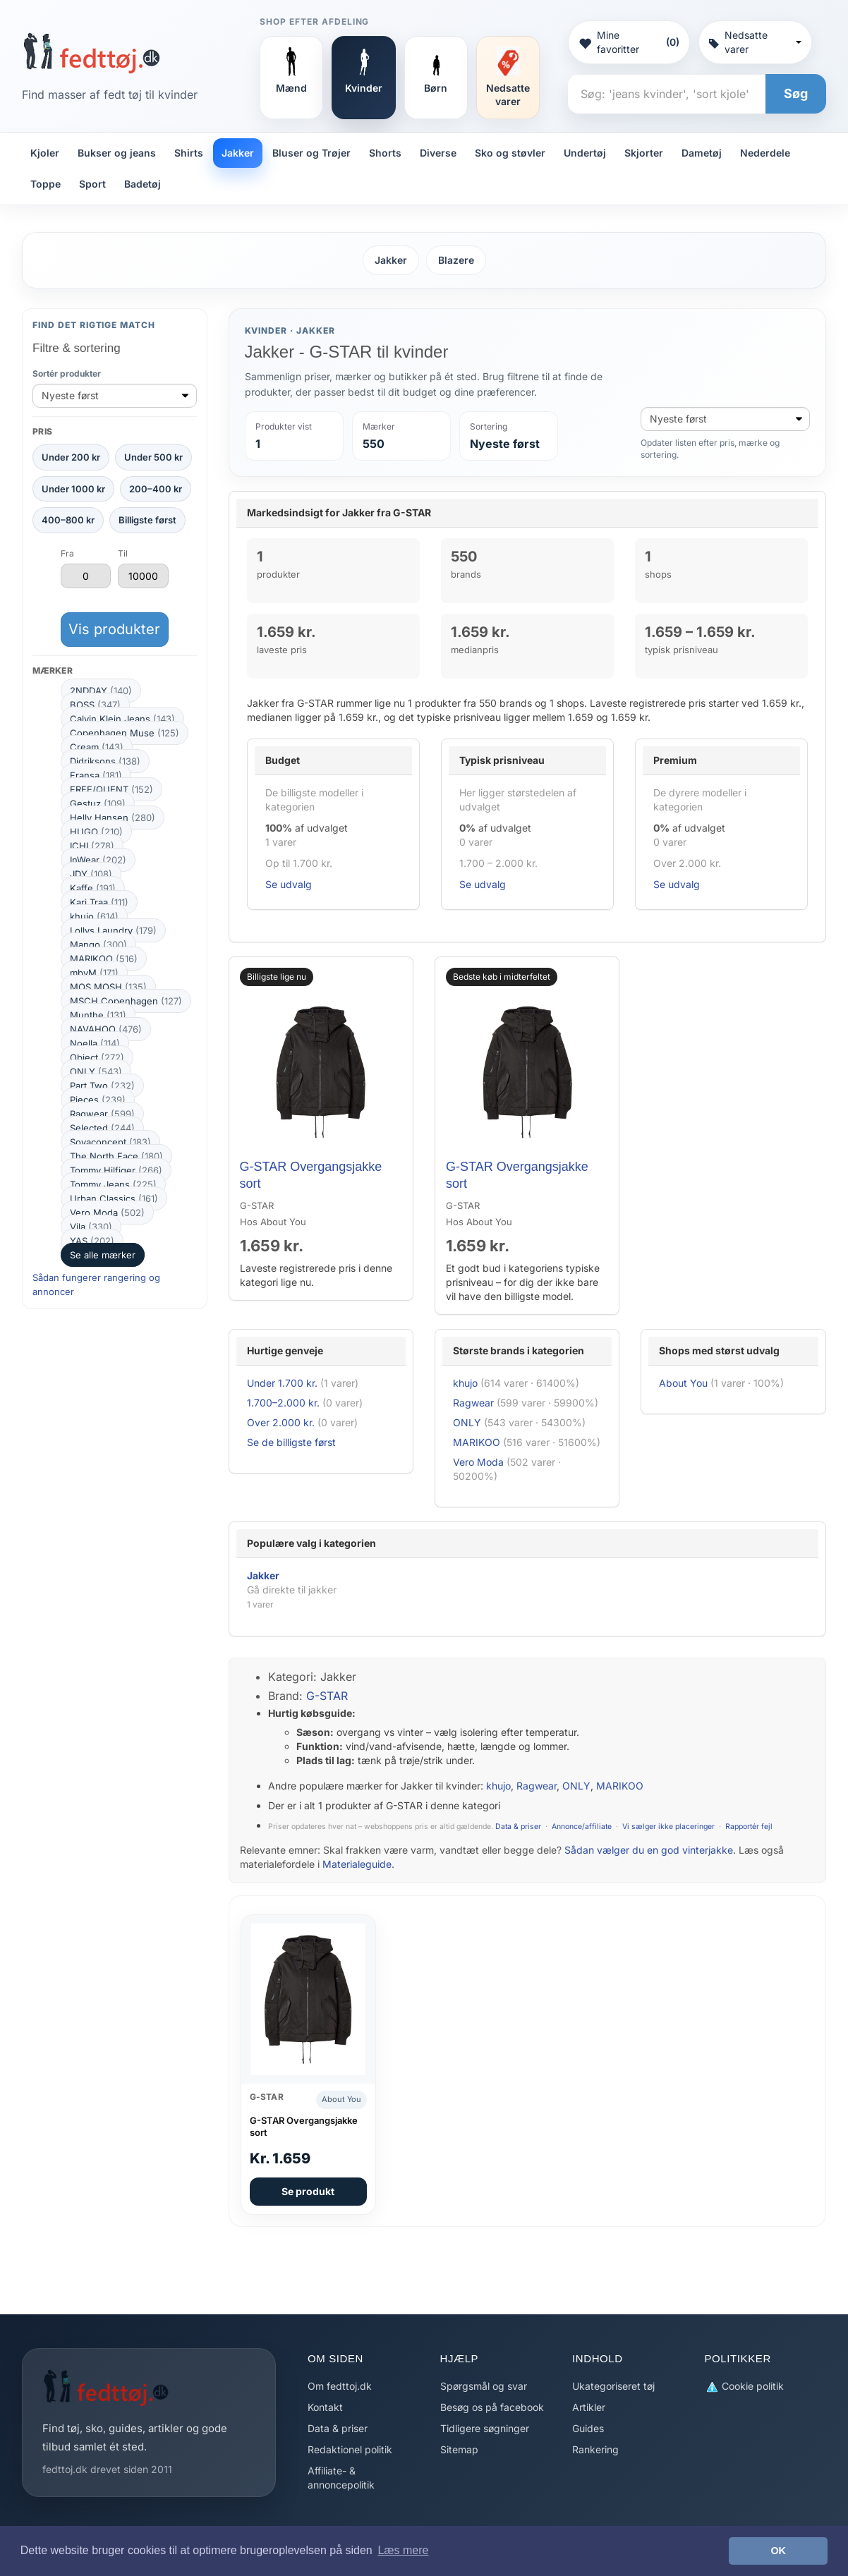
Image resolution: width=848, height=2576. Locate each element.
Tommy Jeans (113, 1184)
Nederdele (765, 153)
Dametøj (702, 153)
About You (683, 1383)
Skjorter (643, 153)
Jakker (238, 153)
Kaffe (93, 888)
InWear (98, 859)
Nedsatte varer (755, 42)
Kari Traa (99, 902)
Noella (95, 1043)
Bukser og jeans (117, 153)
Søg (796, 93)
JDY (91, 874)
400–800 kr (68, 519)
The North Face (116, 1156)
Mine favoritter (629, 42)
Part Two (102, 1085)
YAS (92, 1240)
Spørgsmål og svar (483, 2386)
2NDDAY (101, 690)
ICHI (92, 845)
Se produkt (307, 2191)
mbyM (94, 972)
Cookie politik (744, 2386)
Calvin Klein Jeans (122, 718)
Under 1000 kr (73, 488)
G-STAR (327, 1696)
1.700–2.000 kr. (283, 1403)
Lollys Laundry (113, 930)
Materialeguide (357, 1864)
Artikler (588, 2407)
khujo (94, 916)
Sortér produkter (66, 373)
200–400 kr (155, 488)
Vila (91, 1226)
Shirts (188, 153)
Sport (92, 184)
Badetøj (142, 184)
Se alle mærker (102, 1254)
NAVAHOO (106, 1029)
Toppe (45, 184)
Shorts (385, 153)
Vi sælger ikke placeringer (668, 1826)
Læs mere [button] (402, 2550)
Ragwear (102, 1113)
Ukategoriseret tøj (613, 2386)
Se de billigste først (291, 1442)
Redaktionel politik (350, 2449)
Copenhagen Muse (124, 733)
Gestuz (98, 803)
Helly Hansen (112, 817)
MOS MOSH (108, 986)
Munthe (98, 1015)
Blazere (456, 260)
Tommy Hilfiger (116, 1170)
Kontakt (325, 2407)
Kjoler (44, 153)
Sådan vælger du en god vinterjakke (648, 1850)
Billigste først (147, 519)
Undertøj (585, 153)
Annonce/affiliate (582, 1826)
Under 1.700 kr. (282, 1383)
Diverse (438, 153)
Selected (102, 1128)
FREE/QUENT (111, 789)
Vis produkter (114, 629)
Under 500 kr (153, 457)
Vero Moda (107, 1212)
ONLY (96, 1071)
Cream (96, 747)
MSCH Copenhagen (126, 1001)
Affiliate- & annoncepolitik (341, 2478)
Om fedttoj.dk (340, 2386)
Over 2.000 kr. (281, 1422)
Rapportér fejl (749, 1826)
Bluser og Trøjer (311, 153)
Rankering (595, 2449)
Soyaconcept (110, 1142)
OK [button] (778, 2550)
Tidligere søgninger (484, 2428)
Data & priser (518, 1826)
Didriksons (105, 761)
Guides (588, 2428)
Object (97, 1057)
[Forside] (91, 53)
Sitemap (459, 2449)
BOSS (95, 704)
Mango (98, 944)
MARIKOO (104, 958)
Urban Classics (114, 1198)
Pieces (98, 1099)
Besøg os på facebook (492, 2407)
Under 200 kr (71, 457)
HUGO (96, 831)
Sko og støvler (510, 153)
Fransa (96, 775)
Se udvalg (288, 884)
